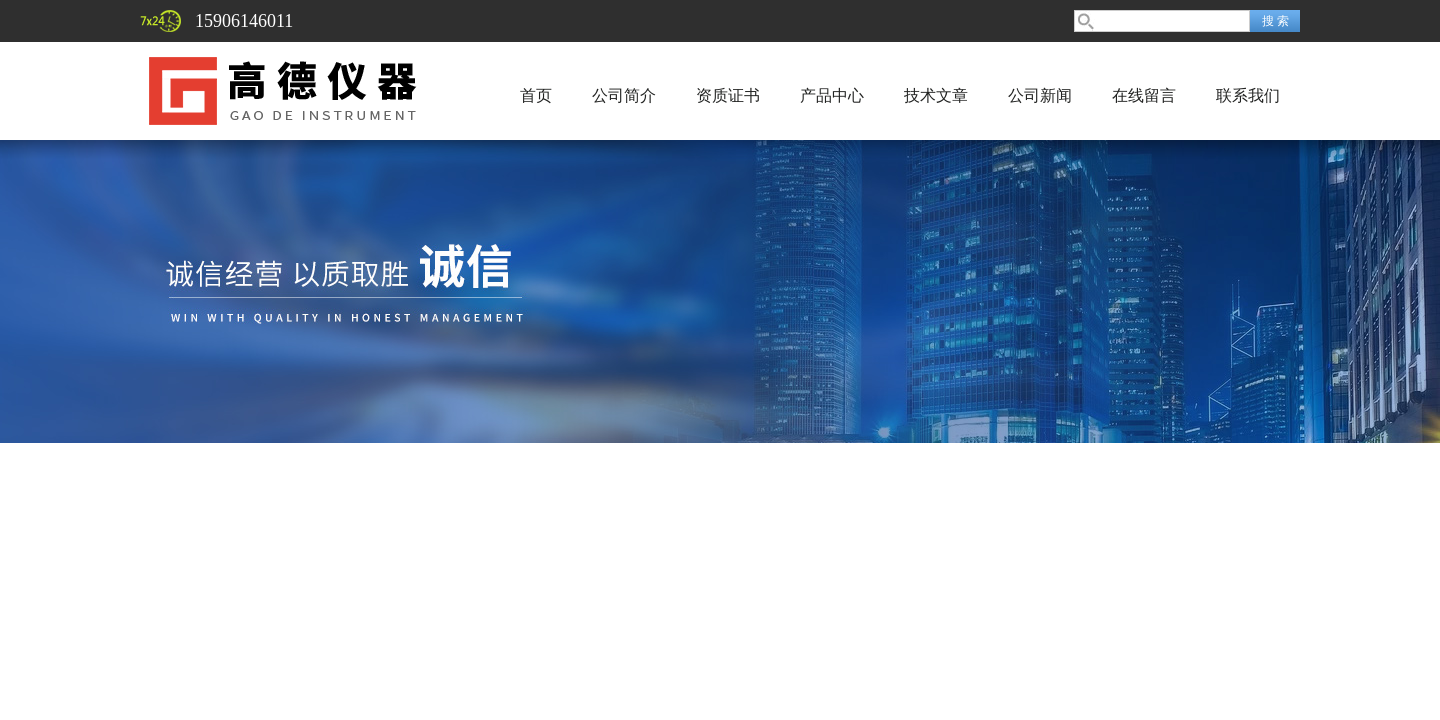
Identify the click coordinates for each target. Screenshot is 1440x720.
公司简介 (624, 95)
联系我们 (1248, 95)
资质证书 (728, 95)
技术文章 (936, 95)
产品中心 (832, 95)
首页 (536, 95)
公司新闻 (1040, 95)
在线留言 (1144, 95)
